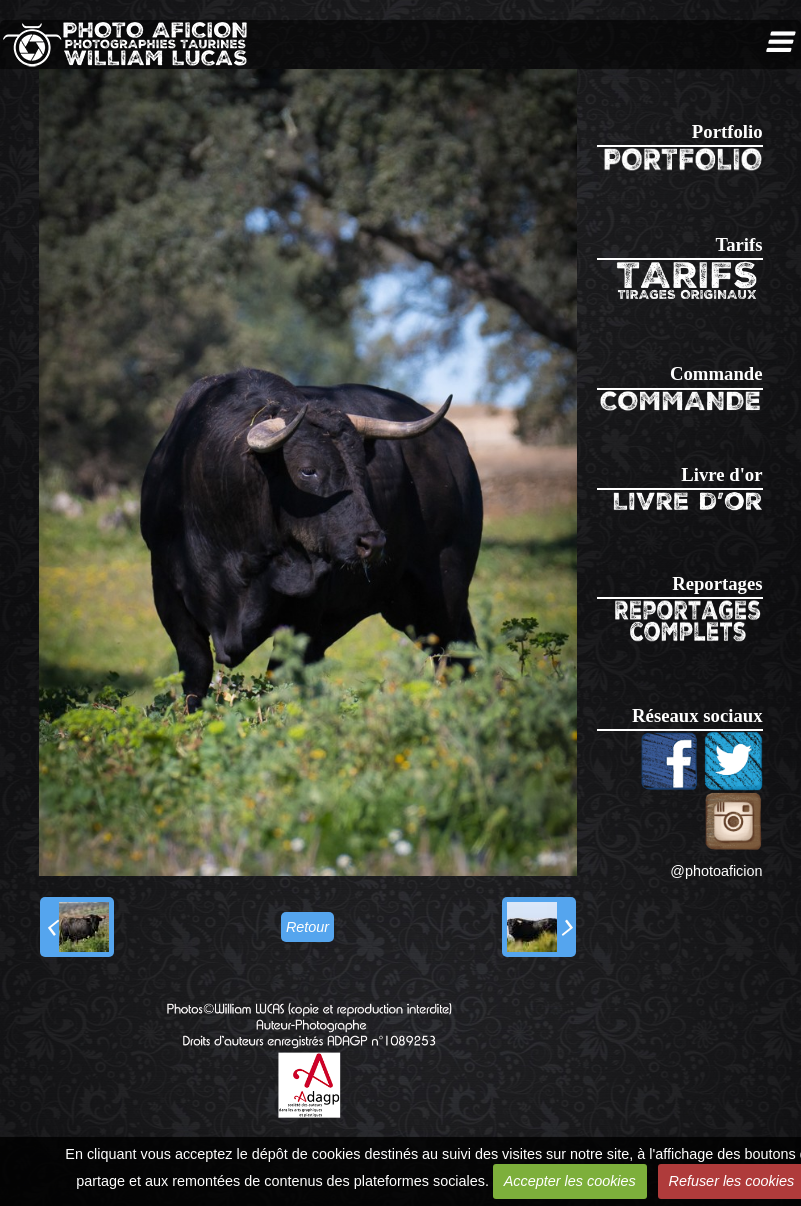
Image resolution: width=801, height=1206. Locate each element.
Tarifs (738, 244)
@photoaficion (716, 871)
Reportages (717, 583)
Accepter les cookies (570, 1181)
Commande (716, 373)
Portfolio (727, 131)
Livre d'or (721, 474)
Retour (307, 927)
